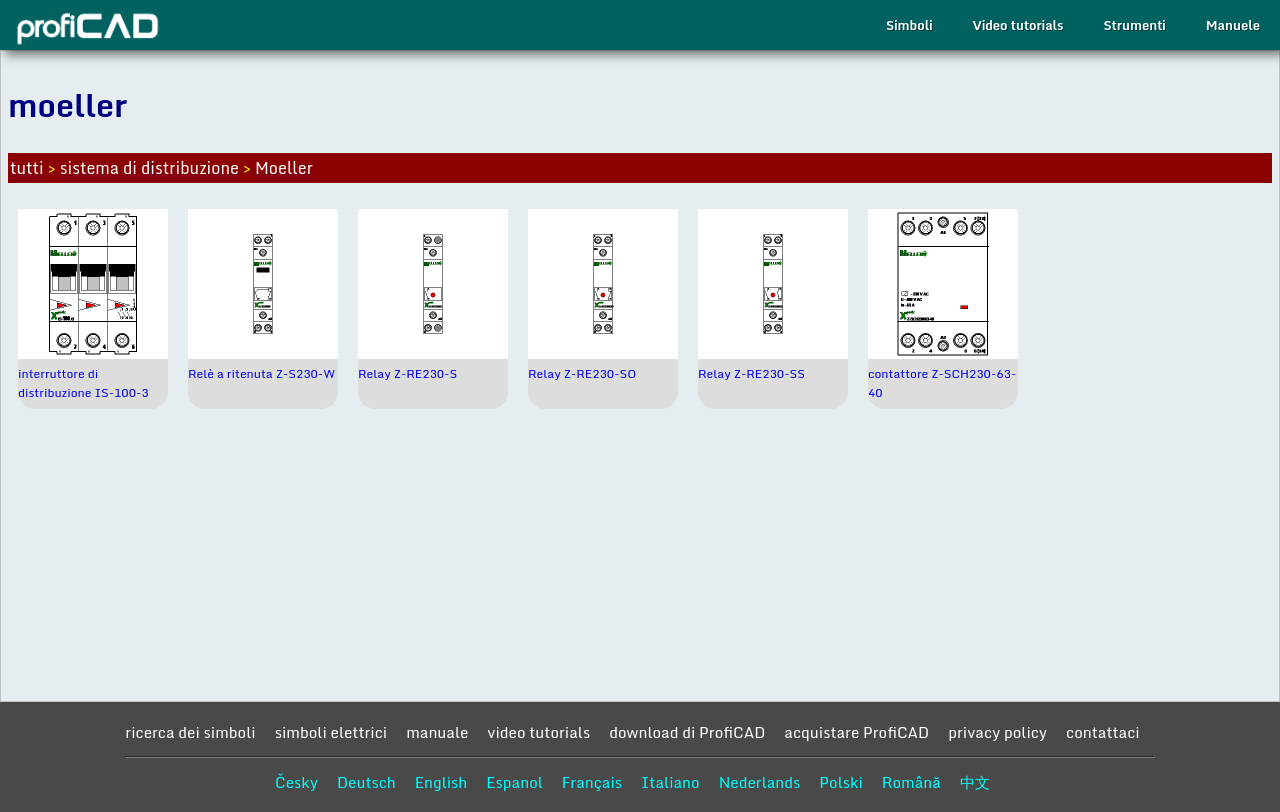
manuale (437, 732)
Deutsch (366, 782)
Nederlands (760, 782)
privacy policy (997, 732)
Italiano (670, 782)
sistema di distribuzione (149, 168)
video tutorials (538, 732)
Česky (296, 782)
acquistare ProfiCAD (856, 732)
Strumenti (1134, 25)
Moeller (284, 168)
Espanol (514, 782)
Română (911, 782)
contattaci (1103, 732)
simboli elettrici (331, 732)
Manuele (1233, 25)
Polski (840, 782)
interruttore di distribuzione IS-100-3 (83, 383)
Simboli (909, 25)
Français (592, 782)
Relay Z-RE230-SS (751, 373)
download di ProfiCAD (687, 732)
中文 (975, 782)
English (441, 782)
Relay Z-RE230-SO (582, 373)
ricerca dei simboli (190, 732)
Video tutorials (1017, 25)
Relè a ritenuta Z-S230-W (261, 373)
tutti (27, 168)
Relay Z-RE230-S (407, 373)
